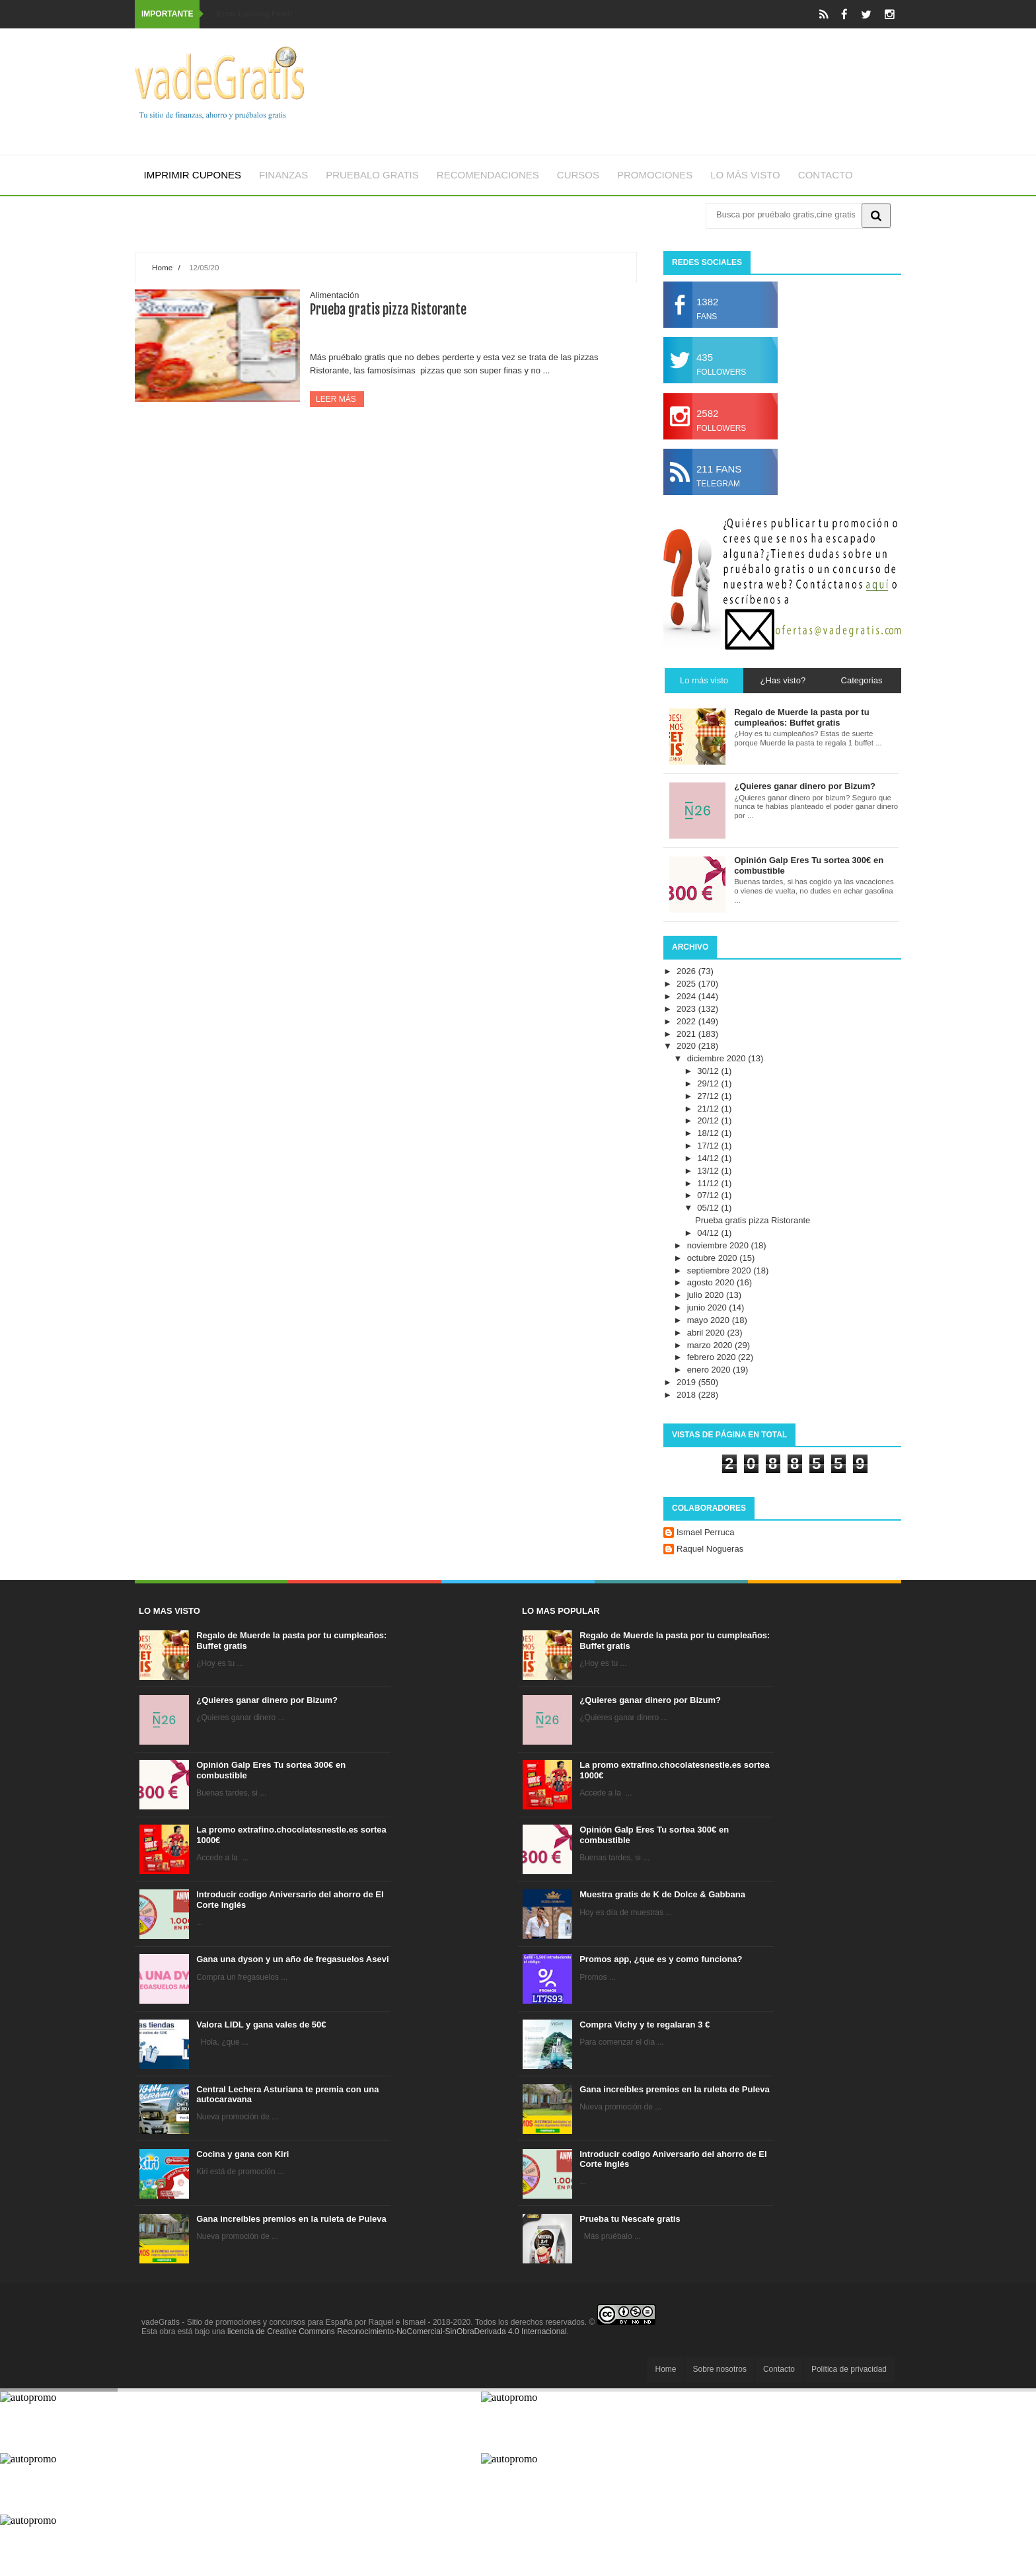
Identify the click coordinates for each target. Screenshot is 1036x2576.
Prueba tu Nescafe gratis (629, 2219)
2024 (687, 996)
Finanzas (283, 174)
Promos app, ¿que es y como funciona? (660, 1959)
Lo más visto (745, 174)
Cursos (578, 174)
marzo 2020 (711, 1345)
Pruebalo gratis (372, 174)
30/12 (709, 1071)
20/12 (709, 1120)
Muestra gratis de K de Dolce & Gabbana (662, 1894)
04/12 (709, 1233)
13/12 (709, 1171)
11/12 (709, 1183)
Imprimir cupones (193, 174)
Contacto (825, 174)
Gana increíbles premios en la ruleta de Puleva (291, 2219)
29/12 (709, 1083)
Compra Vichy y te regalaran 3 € (644, 2024)
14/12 (709, 1158)
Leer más (337, 399)
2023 (687, 1009)
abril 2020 (707, 1333)
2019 (687, 1382)
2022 (687, 1021)
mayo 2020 (709, 1320)
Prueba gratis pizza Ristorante (388, 309)
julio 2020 (706, 1295)
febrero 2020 (712, 1357)
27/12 (709, 1096)
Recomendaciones (488, 174)
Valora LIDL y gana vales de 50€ (261, 2024)
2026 (687, 971)
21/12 (709, 1109)
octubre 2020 (713, 1258)
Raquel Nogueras (710, 1549)
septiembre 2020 (720, 1270)
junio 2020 (708, 1307)
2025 (687, 984)
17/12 (709, 1146)
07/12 (709, 1195)
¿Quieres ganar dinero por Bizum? (267, 1700)
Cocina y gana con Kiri (242, 2154)
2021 (687, 1034)
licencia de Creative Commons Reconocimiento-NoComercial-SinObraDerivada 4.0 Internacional (397, 2331)
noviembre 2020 (719, 1245)
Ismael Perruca (705, 1532)
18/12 (709, 1133)
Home (162, 267)
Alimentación (334, 295)
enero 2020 (710, 1370)
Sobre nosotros (720, 2369)
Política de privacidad (849, 2369)
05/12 (709, 1208)
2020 (687, 1046)
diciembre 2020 (718, 1058)
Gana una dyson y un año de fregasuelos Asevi (292, 1959)
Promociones (654, 174)
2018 (687, 1395)
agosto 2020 (712, 1282)
